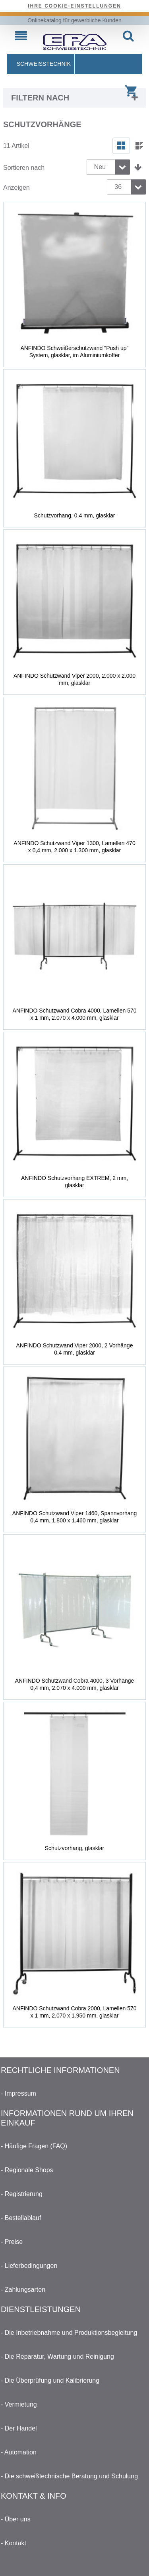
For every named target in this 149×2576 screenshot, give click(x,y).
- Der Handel (19, 2428)
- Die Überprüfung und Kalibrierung (50, 2380)
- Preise (12, 2241)
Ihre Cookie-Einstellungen (74, 6)
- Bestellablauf (21, 2217)
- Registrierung (22, 2194)
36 (118, 186)
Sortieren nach (24, 167)
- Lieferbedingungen (29, 2265)
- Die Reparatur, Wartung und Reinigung (57, 2356)
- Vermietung (19, 2404)
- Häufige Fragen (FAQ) (34, 2146)
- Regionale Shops (27, 2170)
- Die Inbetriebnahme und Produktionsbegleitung (69, 2332)
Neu (100, 166)
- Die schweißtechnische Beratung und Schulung (69, 2476)
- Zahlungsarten (23, 2289)
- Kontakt (13, 2543)
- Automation (19, 2452)
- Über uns (16, 2519)
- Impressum (18, 2093)
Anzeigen (16, 187)
